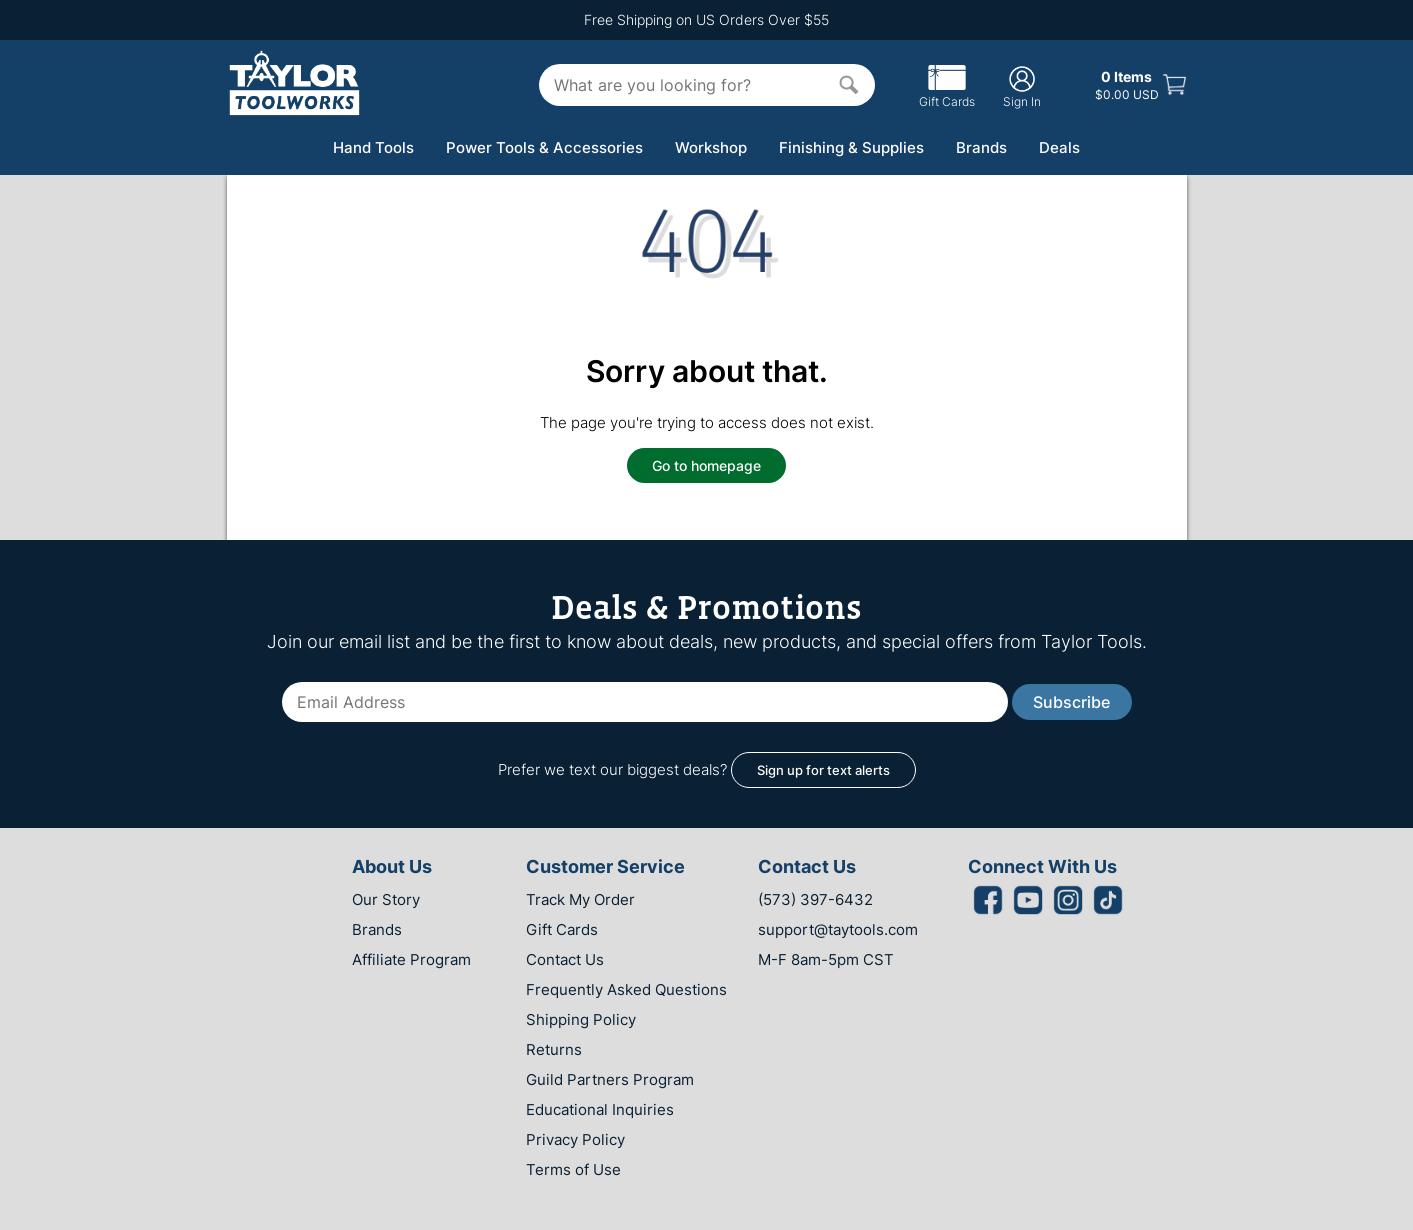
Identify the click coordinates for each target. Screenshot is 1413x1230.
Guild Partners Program (610, 1079)
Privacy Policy (575, 1139)
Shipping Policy (581, 1019)
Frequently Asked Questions (626, 989)
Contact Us (565, 959)
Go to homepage (706, 465)
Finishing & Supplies (851, 147)
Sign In (1022, 86)
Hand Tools (373, 147)
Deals (1059, 147)
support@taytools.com (838, 929)
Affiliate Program (411, 959)
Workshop (711, 147)
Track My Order (580, 899)
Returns (554, 1049)
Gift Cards (947, 94)
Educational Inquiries (600, 1109)
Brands (981, 147)
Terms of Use (573, 1169)
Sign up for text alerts (823, 770)
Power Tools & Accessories (544, 147)
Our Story (386, 899)
